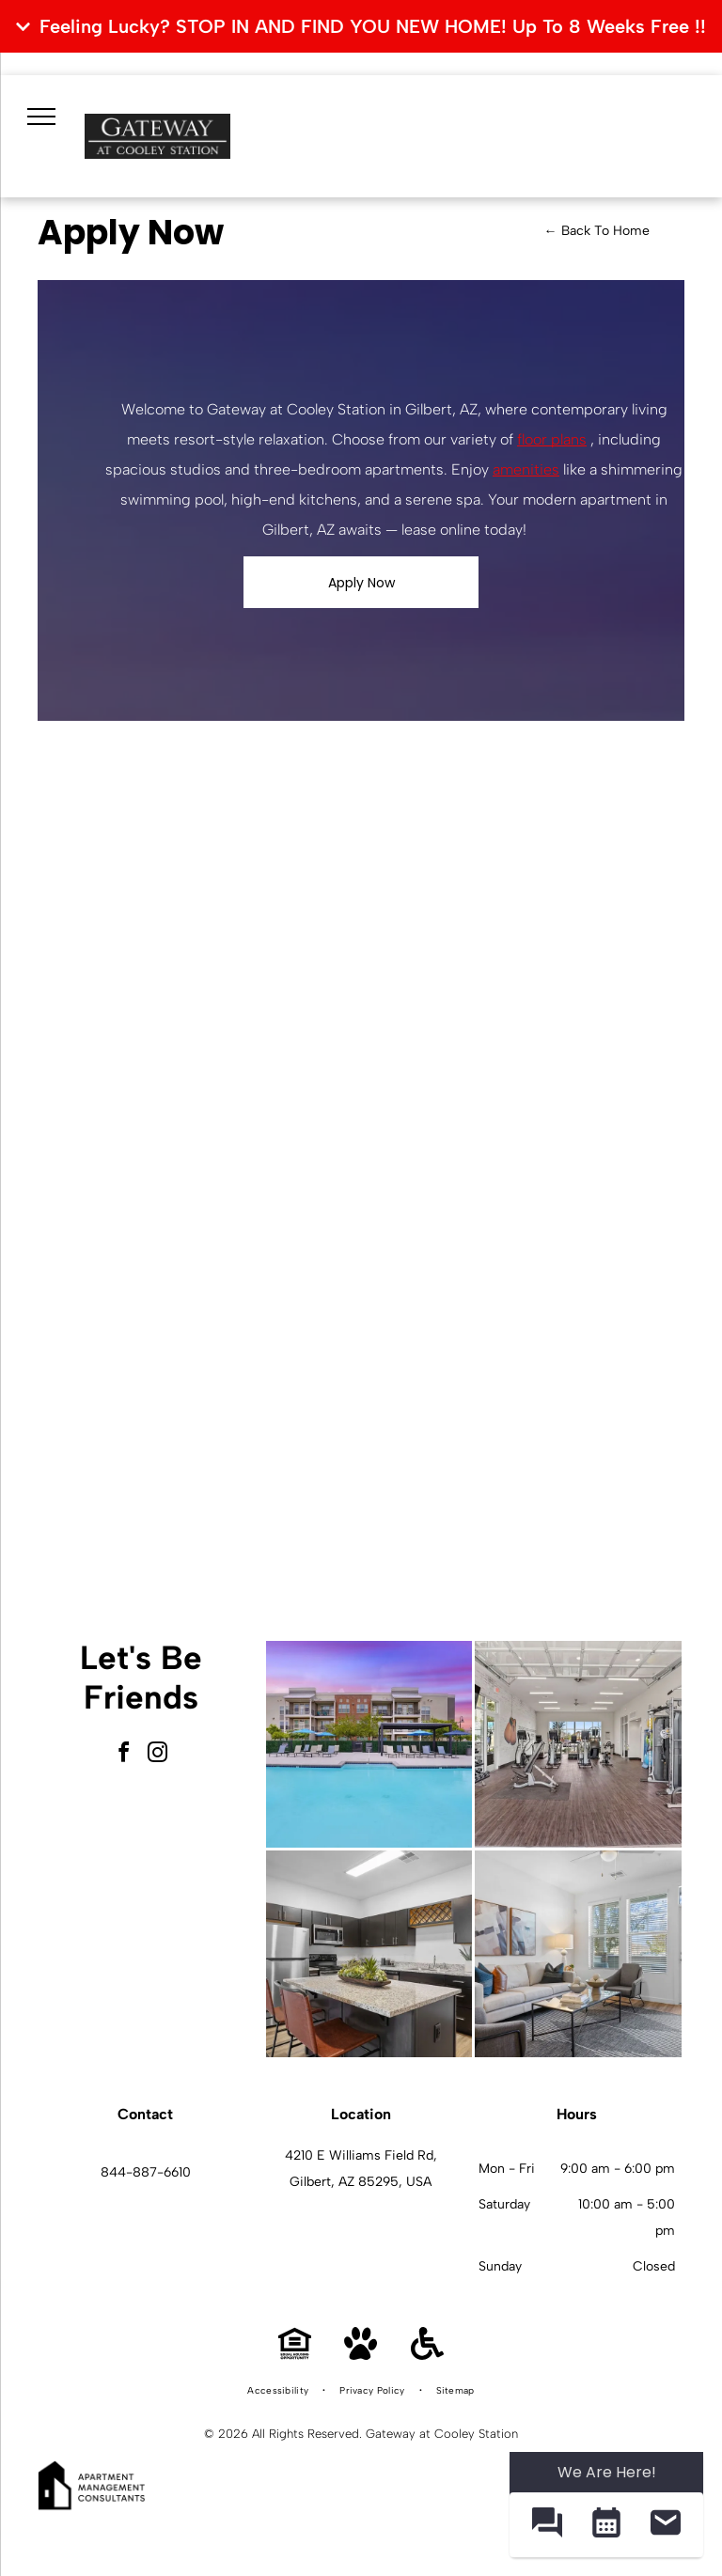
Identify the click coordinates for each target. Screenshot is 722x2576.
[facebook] (124, 1755)
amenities (526, 469)
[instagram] (158, 1755)
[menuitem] (279, 2391)
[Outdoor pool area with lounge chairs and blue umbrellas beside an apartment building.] (369, 1744)
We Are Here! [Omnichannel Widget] (606, 2472)
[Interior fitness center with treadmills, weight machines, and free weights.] (578, 1744)
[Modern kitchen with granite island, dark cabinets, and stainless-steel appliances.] (369, 1953)
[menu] (41, 116)
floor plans (552, 439)
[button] (546, 2525)
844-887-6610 (146, 2172)
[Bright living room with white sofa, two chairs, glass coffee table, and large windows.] (578, 1953)
